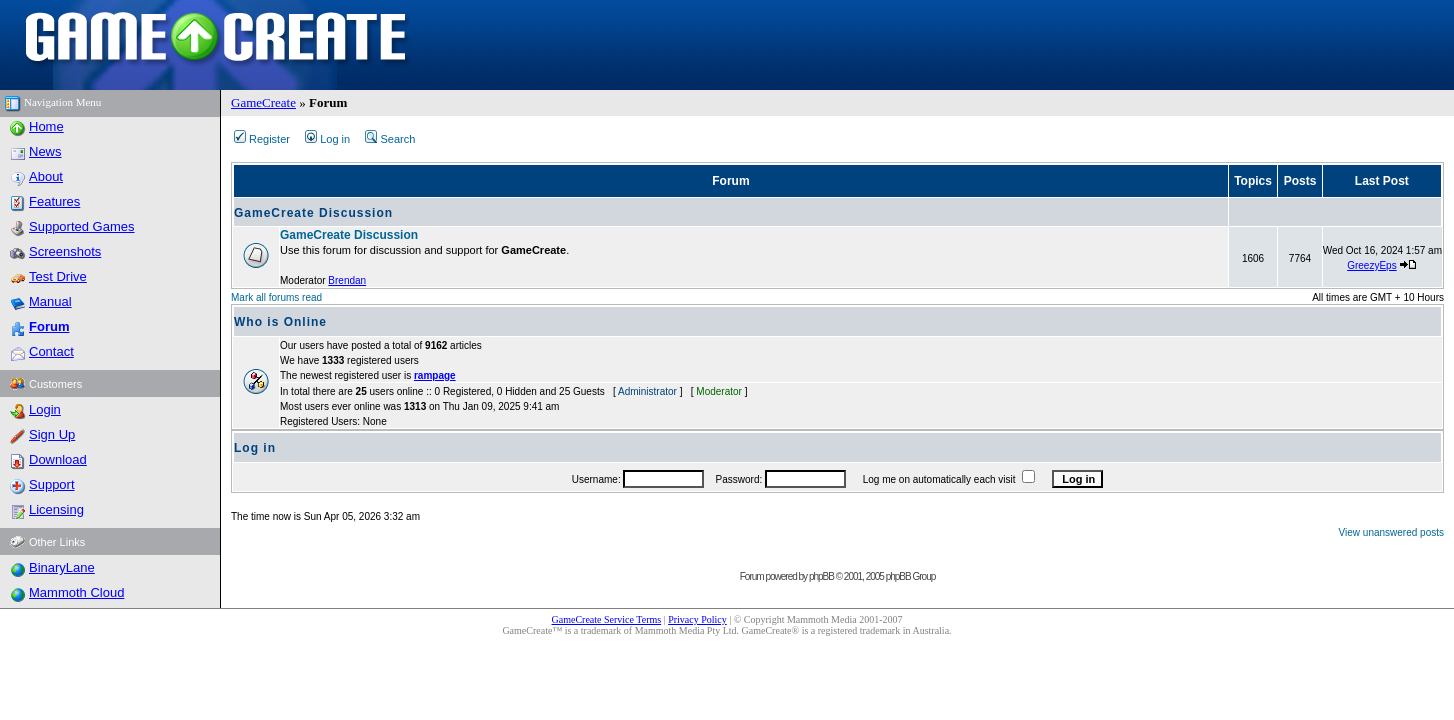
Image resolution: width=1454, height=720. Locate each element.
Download (58, 459)
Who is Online (280, 322)
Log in (327, 139)
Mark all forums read (276, 297)
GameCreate (263, 102)
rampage (435, 375)
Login (45, 409)
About (46, 176)
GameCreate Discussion (313, 213)
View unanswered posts (1391, 532)
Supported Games (82, 226)
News (45, 151)
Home (46, 126)
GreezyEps (1371, 265)
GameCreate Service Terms (607, 619)
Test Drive (58, 276)
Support (52, 484)
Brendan (347, 280)
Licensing (56, 509)
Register (262, 139)
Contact (51, 351)
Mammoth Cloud (76, 592)
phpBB (821, 576)
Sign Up (52, 434)
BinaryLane (62, 567)
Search (390, 139)
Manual (50, 301)
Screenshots (65, 251)
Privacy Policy (697, 619)
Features (54, 201)
